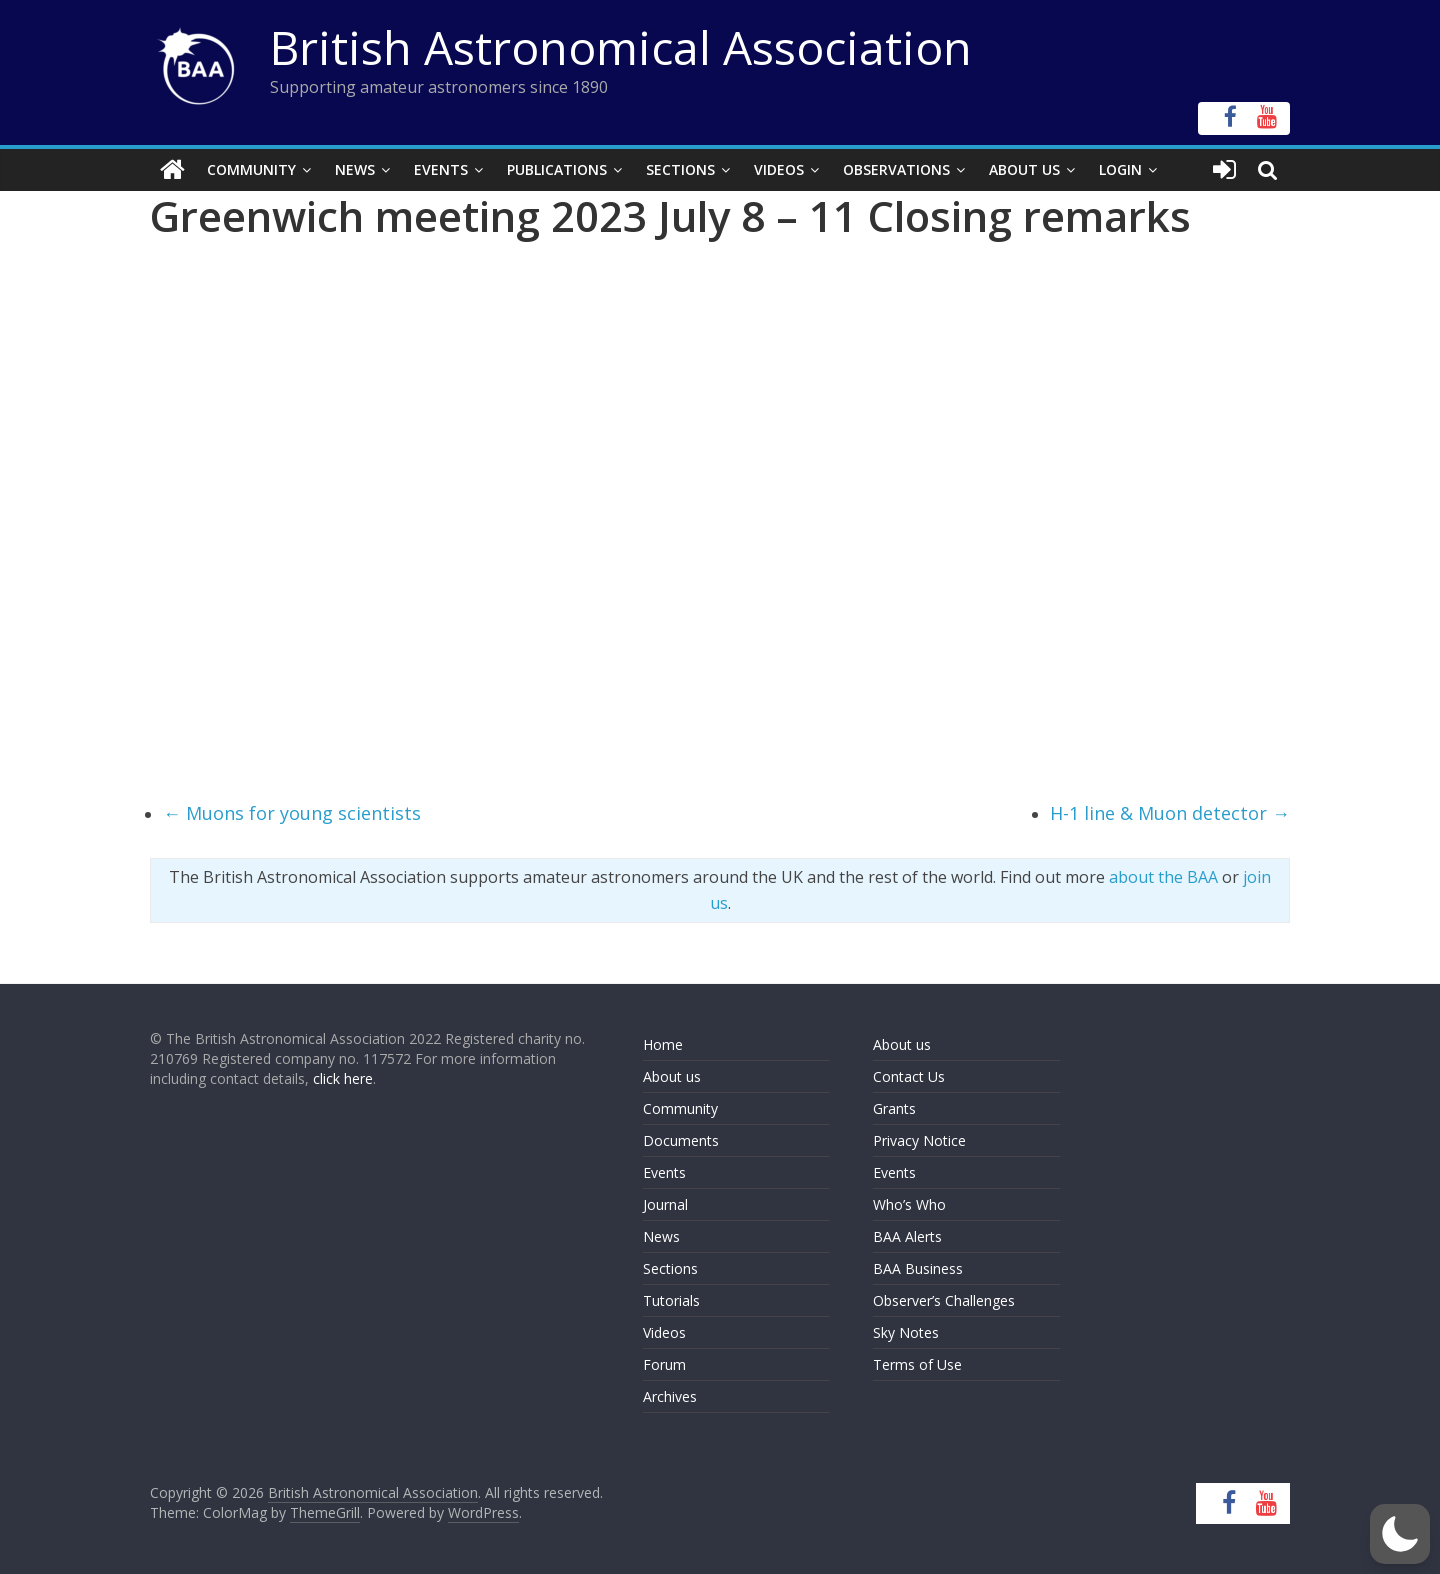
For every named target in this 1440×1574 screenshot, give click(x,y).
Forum (664, 1364)
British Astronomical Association (621, 47)
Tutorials (671, 1300)
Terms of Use (917, 1364)
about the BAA (1163, 877)
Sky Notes (906, 1332)
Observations (896, 169)
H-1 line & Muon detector (1170, 813)
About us (672, 1076)
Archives (670, 1396)
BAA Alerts (907, 1236)
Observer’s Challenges (944, 1300)
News (355, 169)
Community (251, 169)
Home (663, 1044)
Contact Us (909, 1076)
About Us (1024, 169)
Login (1120, 169)
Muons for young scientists (292, 813)
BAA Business (918, 1268)
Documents (681, 1140)
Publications (557, 169)
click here (343, 1078)
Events (441, 169)
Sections (680, 169)
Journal (665, 1204)
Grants (894, 1108)
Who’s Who (909, 1204)
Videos (779, 169)
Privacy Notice (919, 1140)
